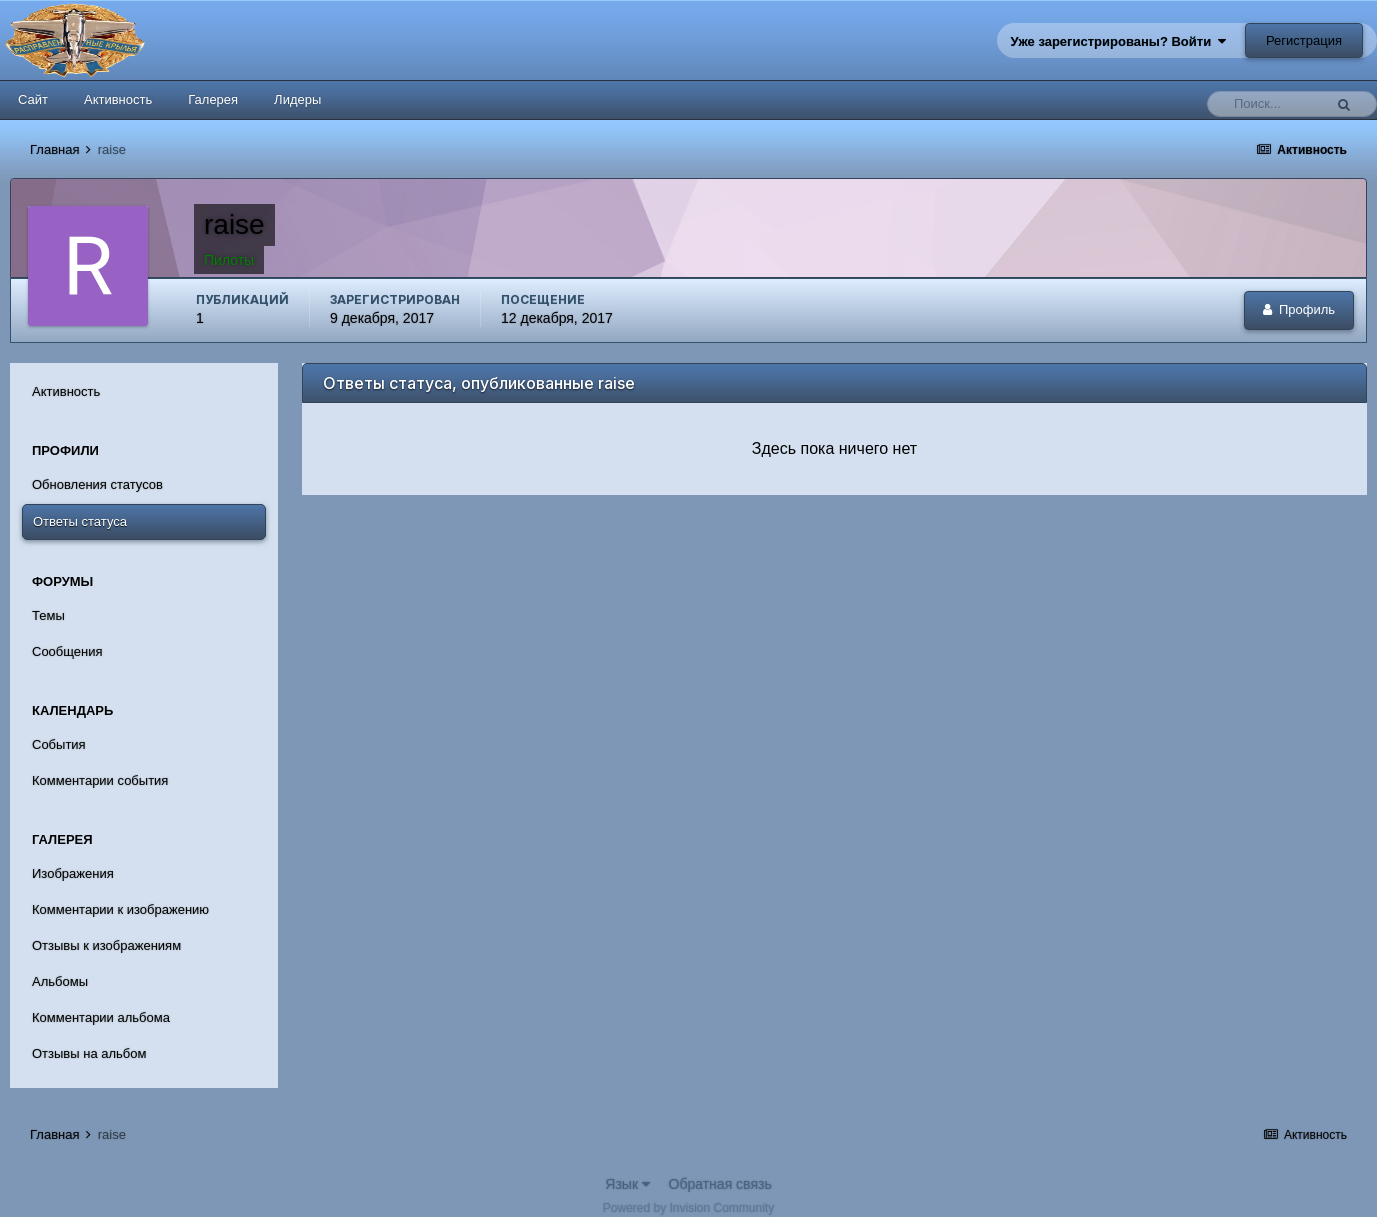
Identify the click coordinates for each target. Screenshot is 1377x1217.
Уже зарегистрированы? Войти (1119, 41)
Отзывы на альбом (89, 1053)
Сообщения (67, 651)
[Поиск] (1270, 104)
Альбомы (60, 981)
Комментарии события (100, 780)
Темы (48, 615)
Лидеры (297, 99)
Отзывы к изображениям (106, 945)
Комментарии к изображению (120, 909)
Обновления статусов (97, 484)
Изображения (73, 873)
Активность (118, 99)
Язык (627, 1184)
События (59, 744)
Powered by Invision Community (688, 1208)
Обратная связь (720, 1184)
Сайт (33, 99)
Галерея (213, 99)
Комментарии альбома (101, 1017)
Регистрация (1304, 40)
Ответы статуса (80, 521)
